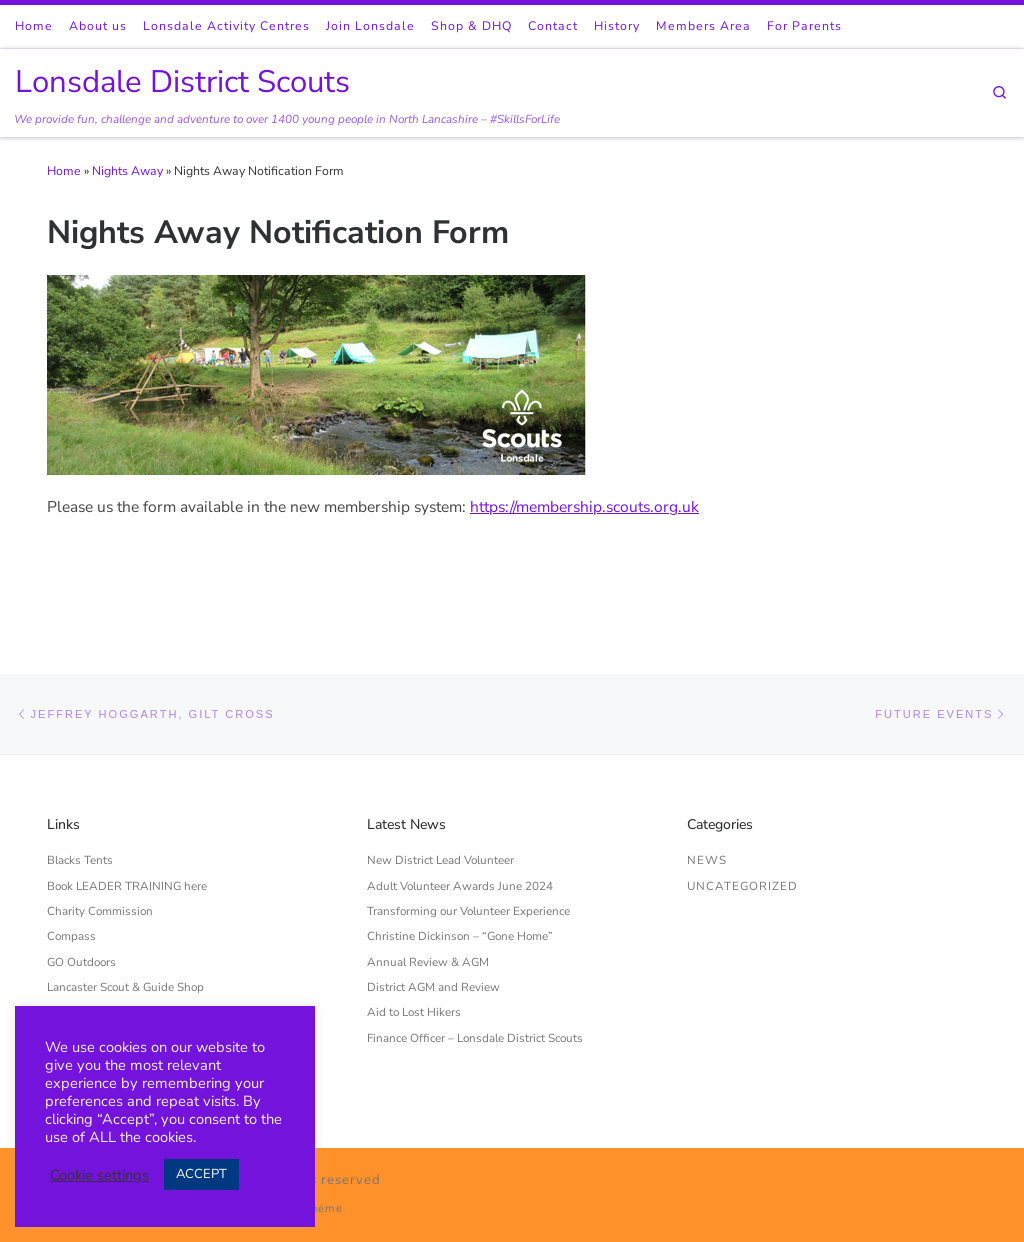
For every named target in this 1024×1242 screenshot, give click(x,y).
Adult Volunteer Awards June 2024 (460, 886)
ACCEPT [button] (201, 1174)
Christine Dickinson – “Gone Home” (460, 936)
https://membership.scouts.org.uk (584, 506)
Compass (71, 936)
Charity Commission (100, 911)
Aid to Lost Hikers (414, 1012)
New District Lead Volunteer (440, 860)
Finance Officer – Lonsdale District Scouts (475, 1038)
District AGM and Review (433, 987)
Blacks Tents (80, 860)
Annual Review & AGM (428, 962)
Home (64, 171)
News (707, 860)
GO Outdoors (81, 962)
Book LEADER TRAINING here (127, 886)
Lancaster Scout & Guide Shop (125, 987)
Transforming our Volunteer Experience (468, 911)
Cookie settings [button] (99, 1175)
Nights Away (127, 171)
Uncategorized (742, 886)
